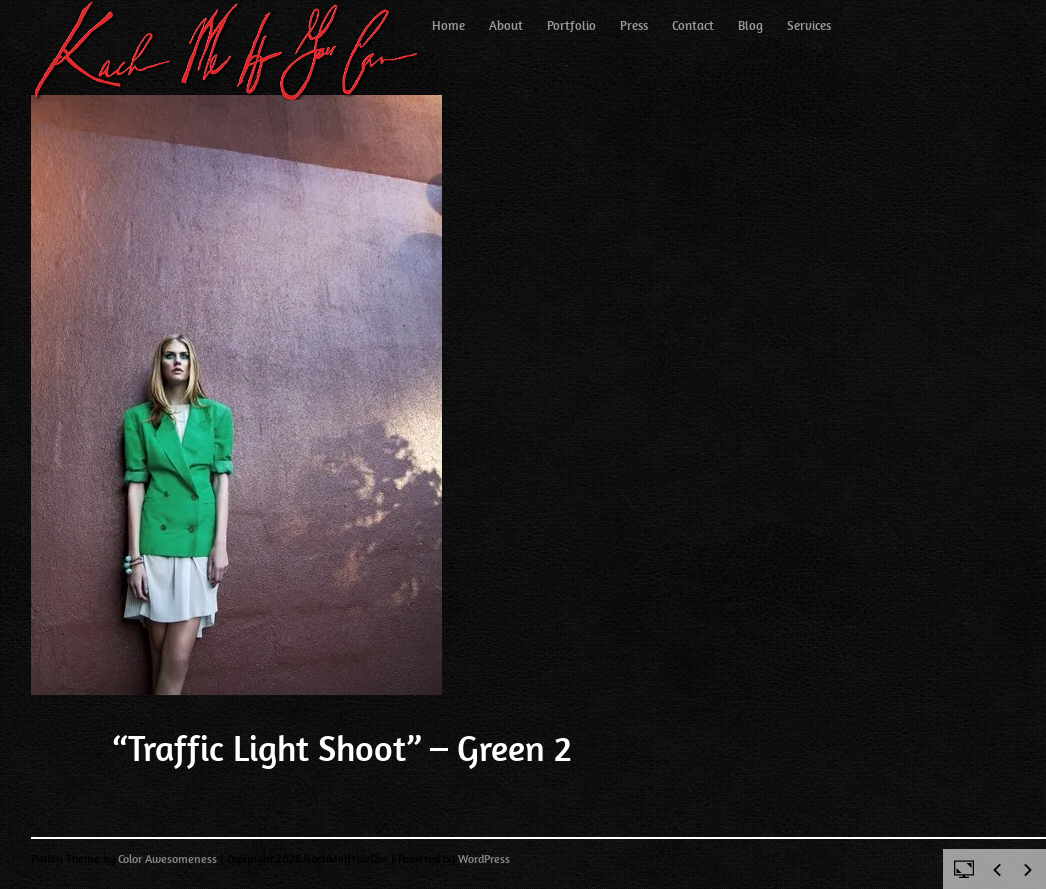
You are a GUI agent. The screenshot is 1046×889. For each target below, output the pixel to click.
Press (634, 25)
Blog (750, 25)
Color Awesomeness (167, 859)
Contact (693, 25)
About (506, 25)
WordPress (484, 859)
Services (809, 25)
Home (448, 25)
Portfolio (571, 25)
